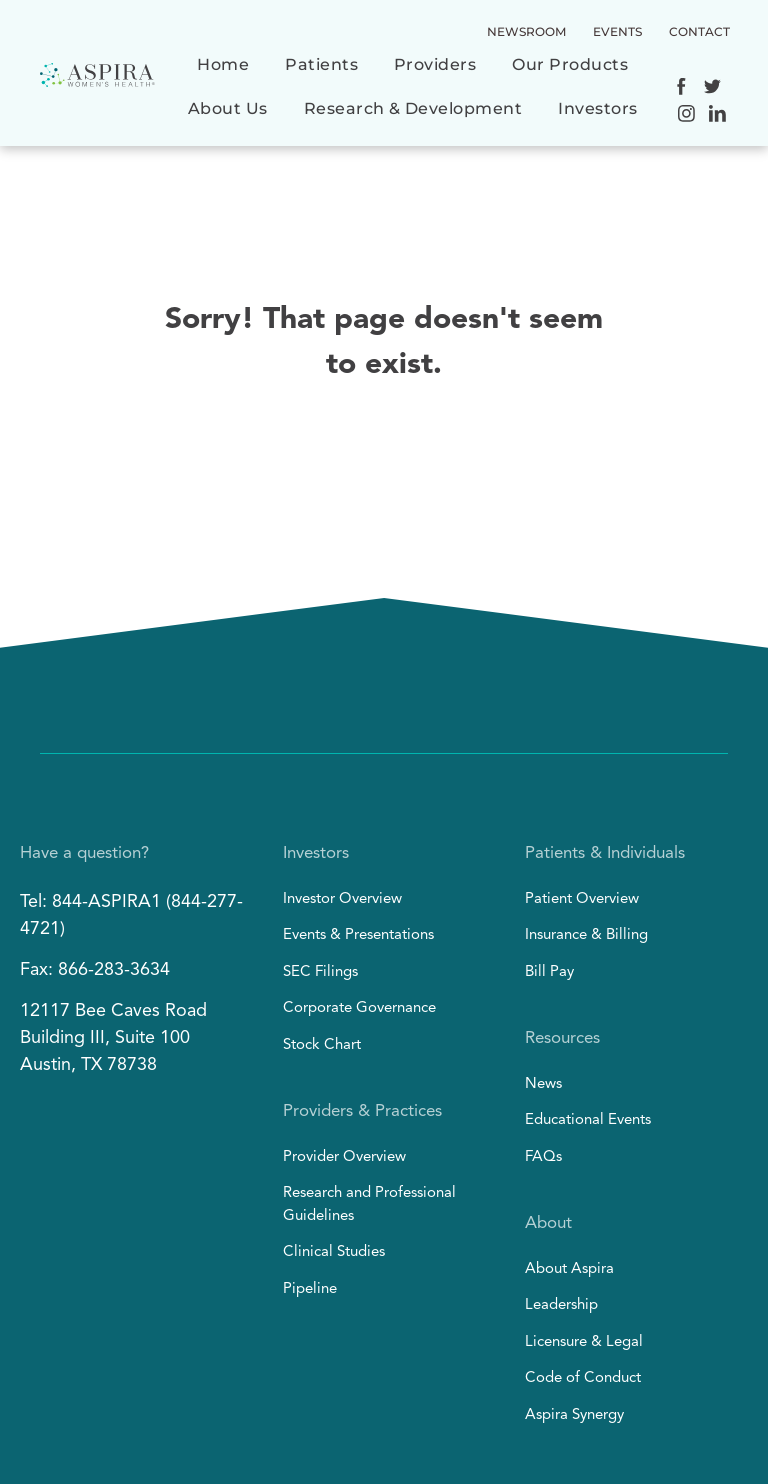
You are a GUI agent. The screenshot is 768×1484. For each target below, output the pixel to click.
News (543, 1084)
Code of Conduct (583, 1378)
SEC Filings (320, 972)
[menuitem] (223, 75)
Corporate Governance (359, 1008)
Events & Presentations (358, 935)
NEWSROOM (526, 31)
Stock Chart (322, 1045)
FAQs (543, 1157)
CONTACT (699, 31)
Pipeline (310, 1289)
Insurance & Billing (586, 935)
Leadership (561, 1305)
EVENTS (617, 31)
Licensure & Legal (584, 1342)
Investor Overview (342, 899)
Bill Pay (549, 972)
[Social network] (681, 89)
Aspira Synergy (574, 1415)
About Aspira (569, 1269)
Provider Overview (344, 1157)
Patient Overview (582, 899)
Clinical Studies (334, 1252)
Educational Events (588, 1120)
